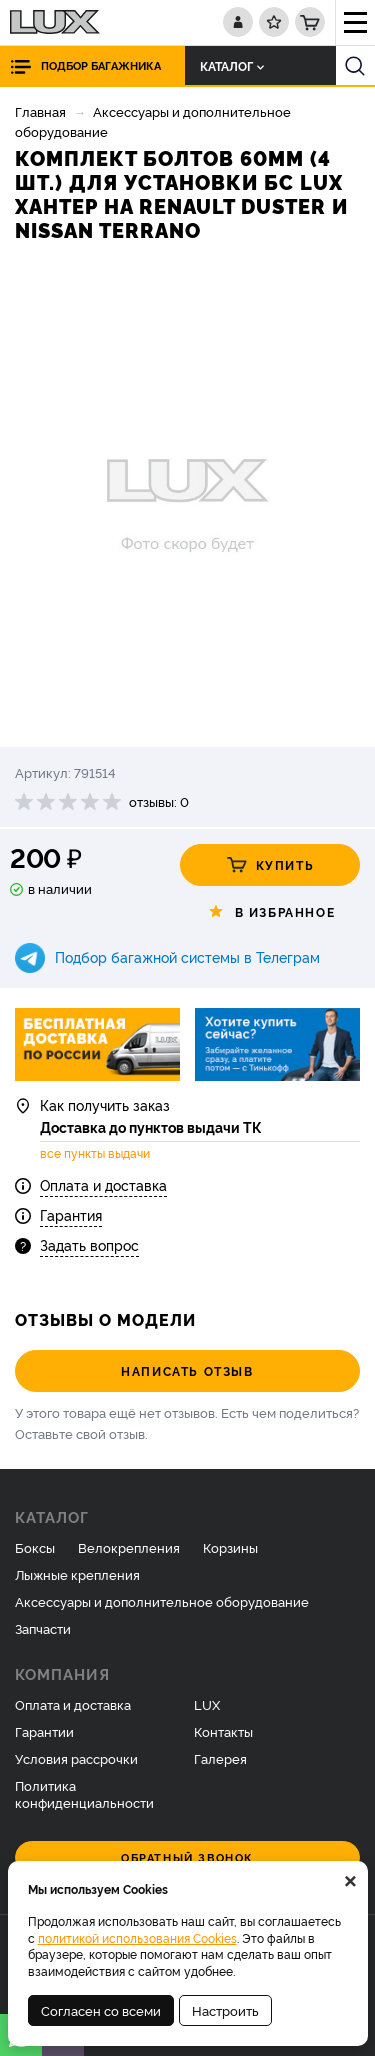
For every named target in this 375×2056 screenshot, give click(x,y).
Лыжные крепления (77, 1574)
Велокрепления (129, 1547)
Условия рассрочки (76, 1758)
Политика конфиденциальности (84, 1793)
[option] (187, 497)
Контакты (223, 1731)
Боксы (35, 1547)
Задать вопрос (89, 1244)
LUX (207, 1704)
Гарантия (71, 1214)
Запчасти (43, 1628)
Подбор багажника (101, 65)
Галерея (220, 1758)
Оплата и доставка (103, 1184)
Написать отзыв (187, 1370)
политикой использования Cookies (137, 1937)
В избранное (270, 912)
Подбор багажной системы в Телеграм (187, 956)
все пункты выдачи (95, 1153)
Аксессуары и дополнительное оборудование (162, 1601)
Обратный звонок (187, 1857)
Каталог (232, 65)
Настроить (225, 2010)
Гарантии (44, 1731)
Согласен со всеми (101, 2010)
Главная (40, 111)
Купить (270, 865)
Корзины (230, 1547)
